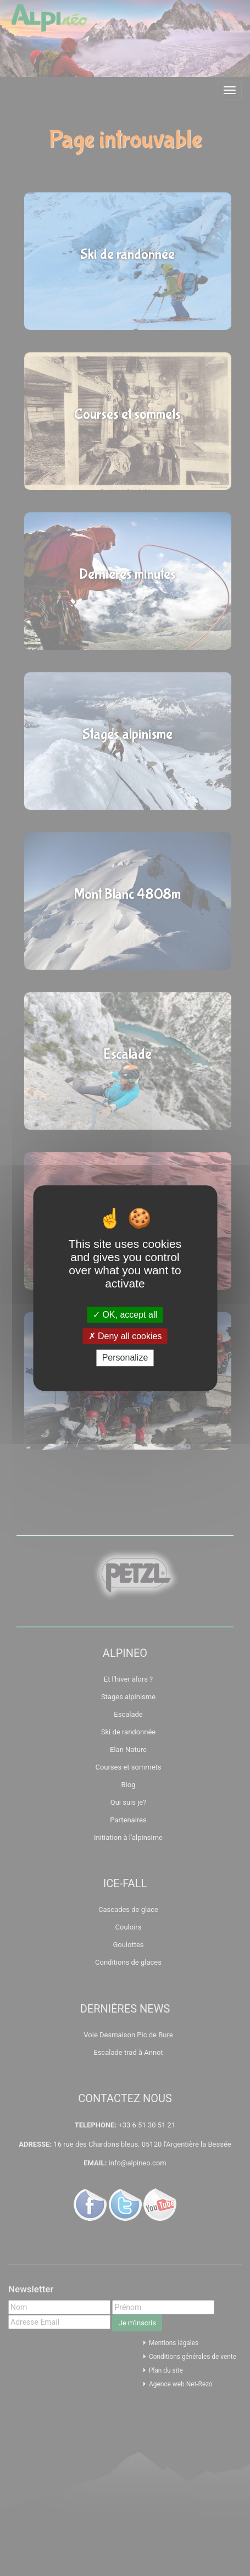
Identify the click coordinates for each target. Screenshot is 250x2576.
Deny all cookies (125, 1336)
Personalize (125, 1358)
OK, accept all (125, 1314)
